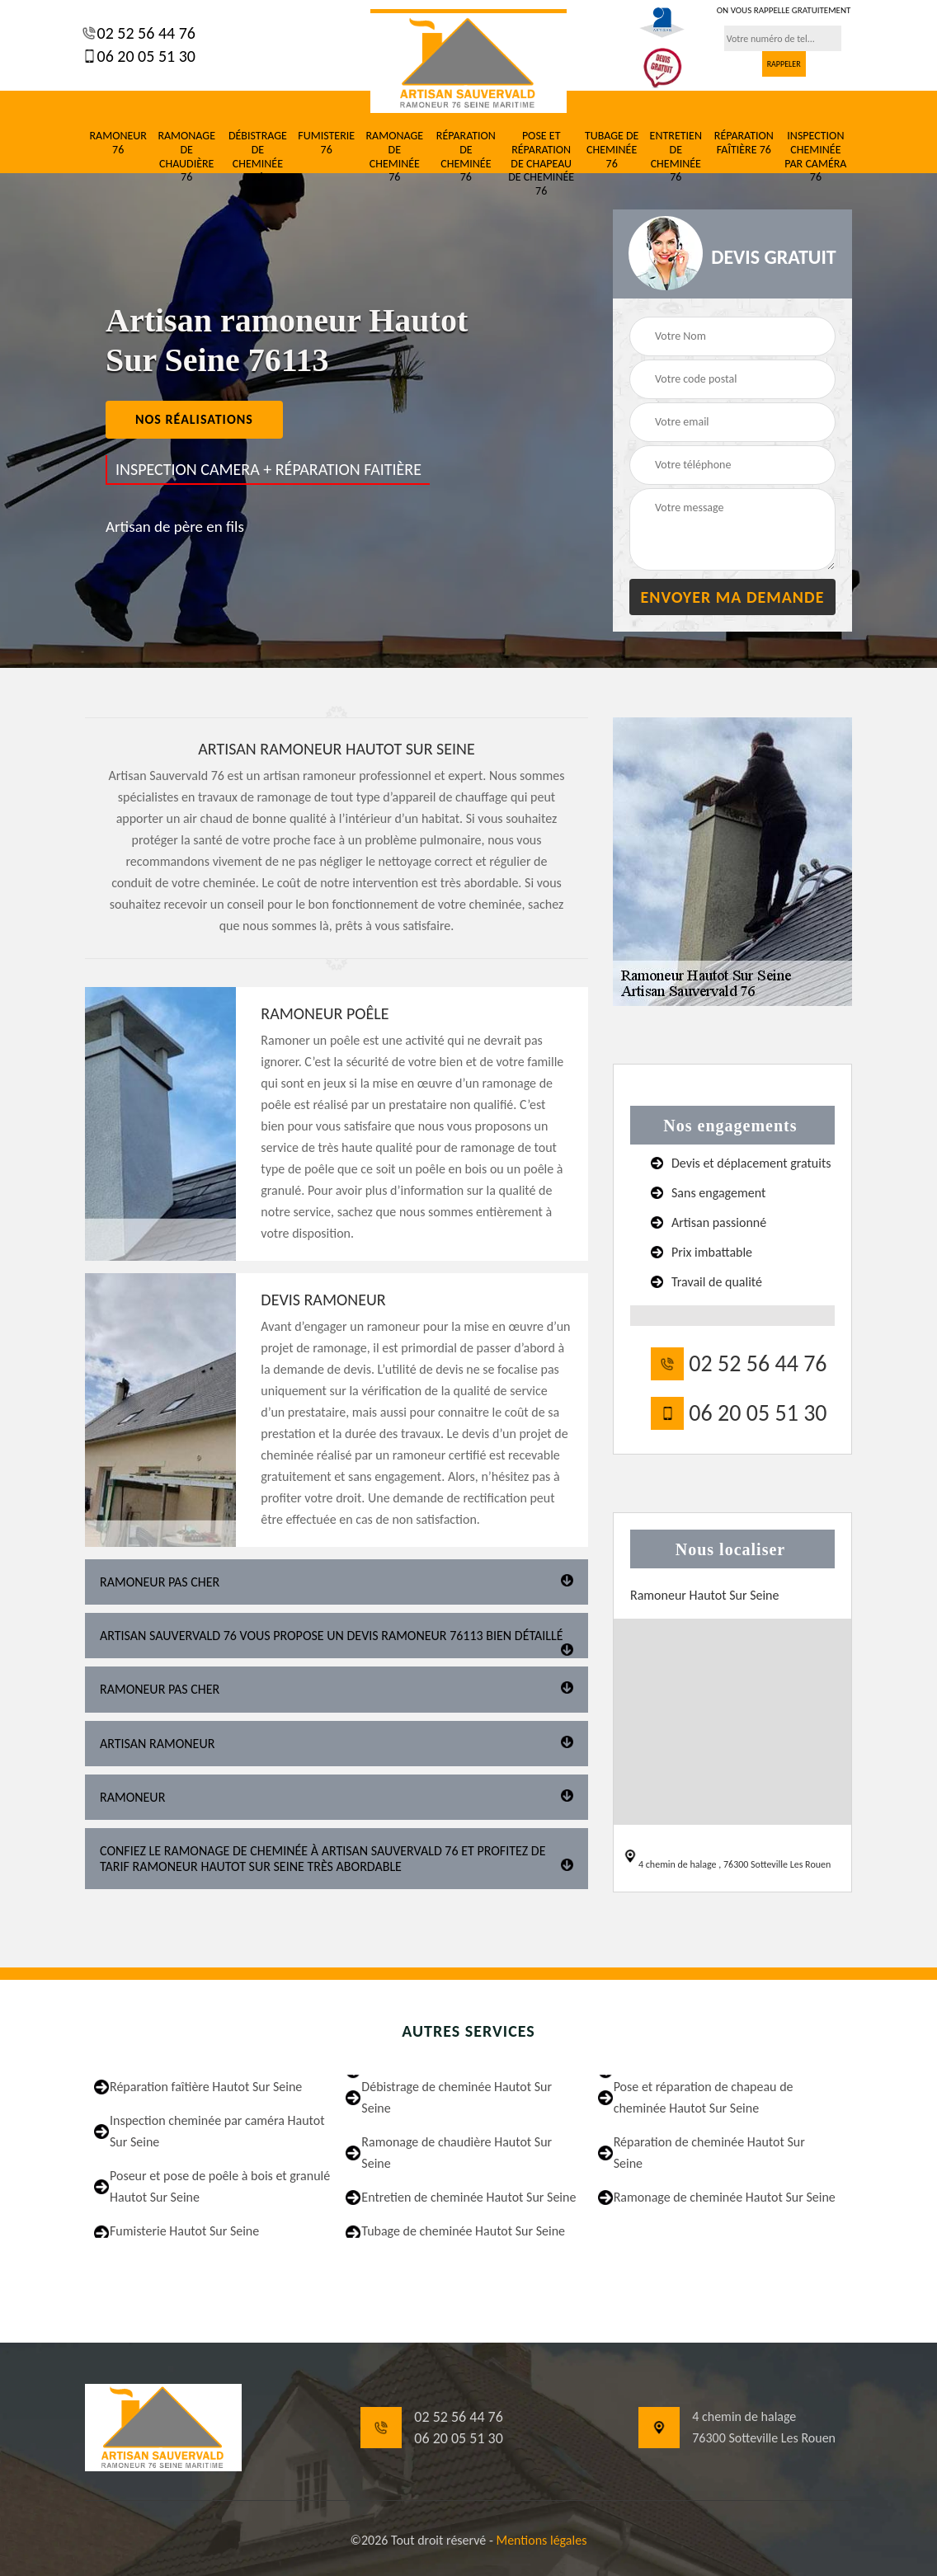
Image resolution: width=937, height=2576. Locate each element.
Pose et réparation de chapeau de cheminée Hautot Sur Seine (703, 2097)
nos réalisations (194, 419)
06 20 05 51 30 (144, 56)
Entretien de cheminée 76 (676, 156)
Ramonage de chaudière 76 (186, 156)
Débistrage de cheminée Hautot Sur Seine (456, 2097)
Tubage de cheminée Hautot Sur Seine (463, 2231)
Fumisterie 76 (326, 143)
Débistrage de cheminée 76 (257, 156)
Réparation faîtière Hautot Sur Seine (206, 2086)
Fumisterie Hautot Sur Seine (184, 2231)
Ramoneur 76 (117, 143)
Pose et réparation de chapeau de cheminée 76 (541, 163)
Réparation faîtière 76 (744, 143)
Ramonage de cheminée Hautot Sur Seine (725, 2197)
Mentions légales (541, 2540)
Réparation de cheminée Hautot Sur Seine (709, 2152)
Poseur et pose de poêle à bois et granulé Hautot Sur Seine (220, 2186)
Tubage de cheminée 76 (612, 150)
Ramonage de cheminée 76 (394, 156)
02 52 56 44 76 (144, 33)
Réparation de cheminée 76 (466, 156)
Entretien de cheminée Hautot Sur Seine (468, 2197)
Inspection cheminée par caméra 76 (815, 156)
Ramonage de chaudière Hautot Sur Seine (456, 2152)
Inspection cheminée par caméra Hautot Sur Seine (217, 2131)
